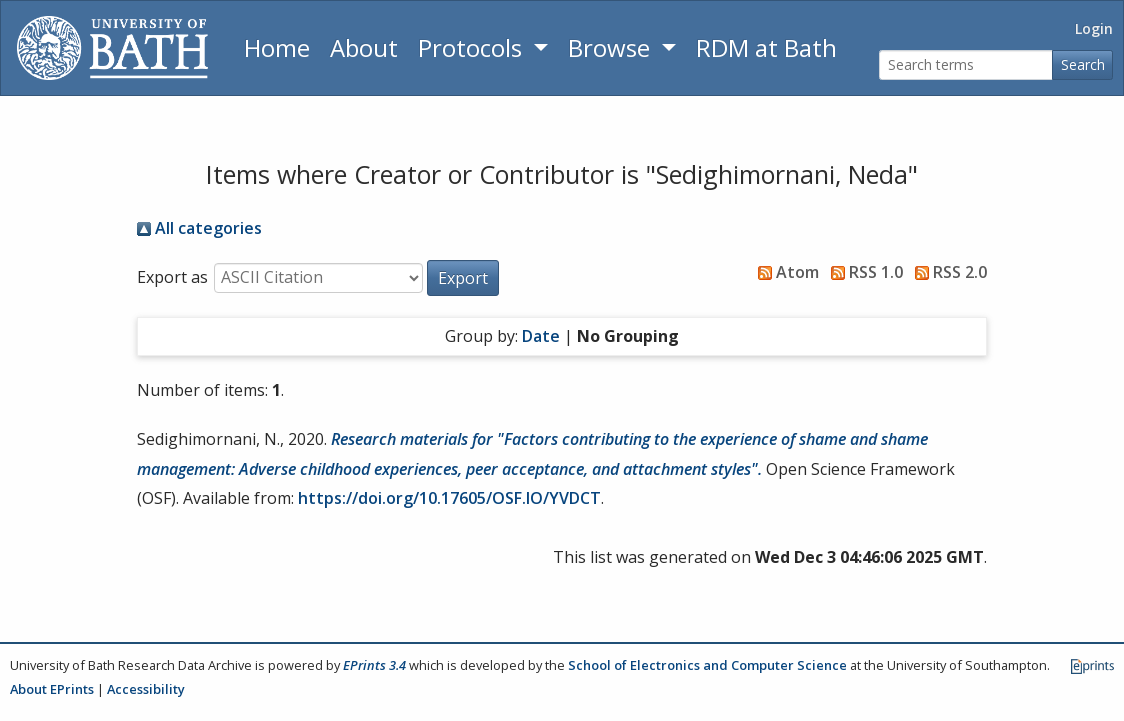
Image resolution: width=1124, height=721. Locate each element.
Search (1083, 64)
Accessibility (146, 689)
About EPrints (52, 689)
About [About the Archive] (364, 47)
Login (1094, 28)
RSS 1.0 (863, 272)
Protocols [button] (473, 47)
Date (541, 336)
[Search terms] (966, 65)
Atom (784, 272)
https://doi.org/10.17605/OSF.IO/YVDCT (449, 498)
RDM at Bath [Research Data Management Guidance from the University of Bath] (766, 47)
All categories (199, 228)
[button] (463, 278)
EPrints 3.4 (374, 665)
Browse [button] (612, 47)
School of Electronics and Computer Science (707, 665)
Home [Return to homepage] (277, 47)
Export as (172, 277)
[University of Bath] (112, 48)
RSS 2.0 (947, 272)
